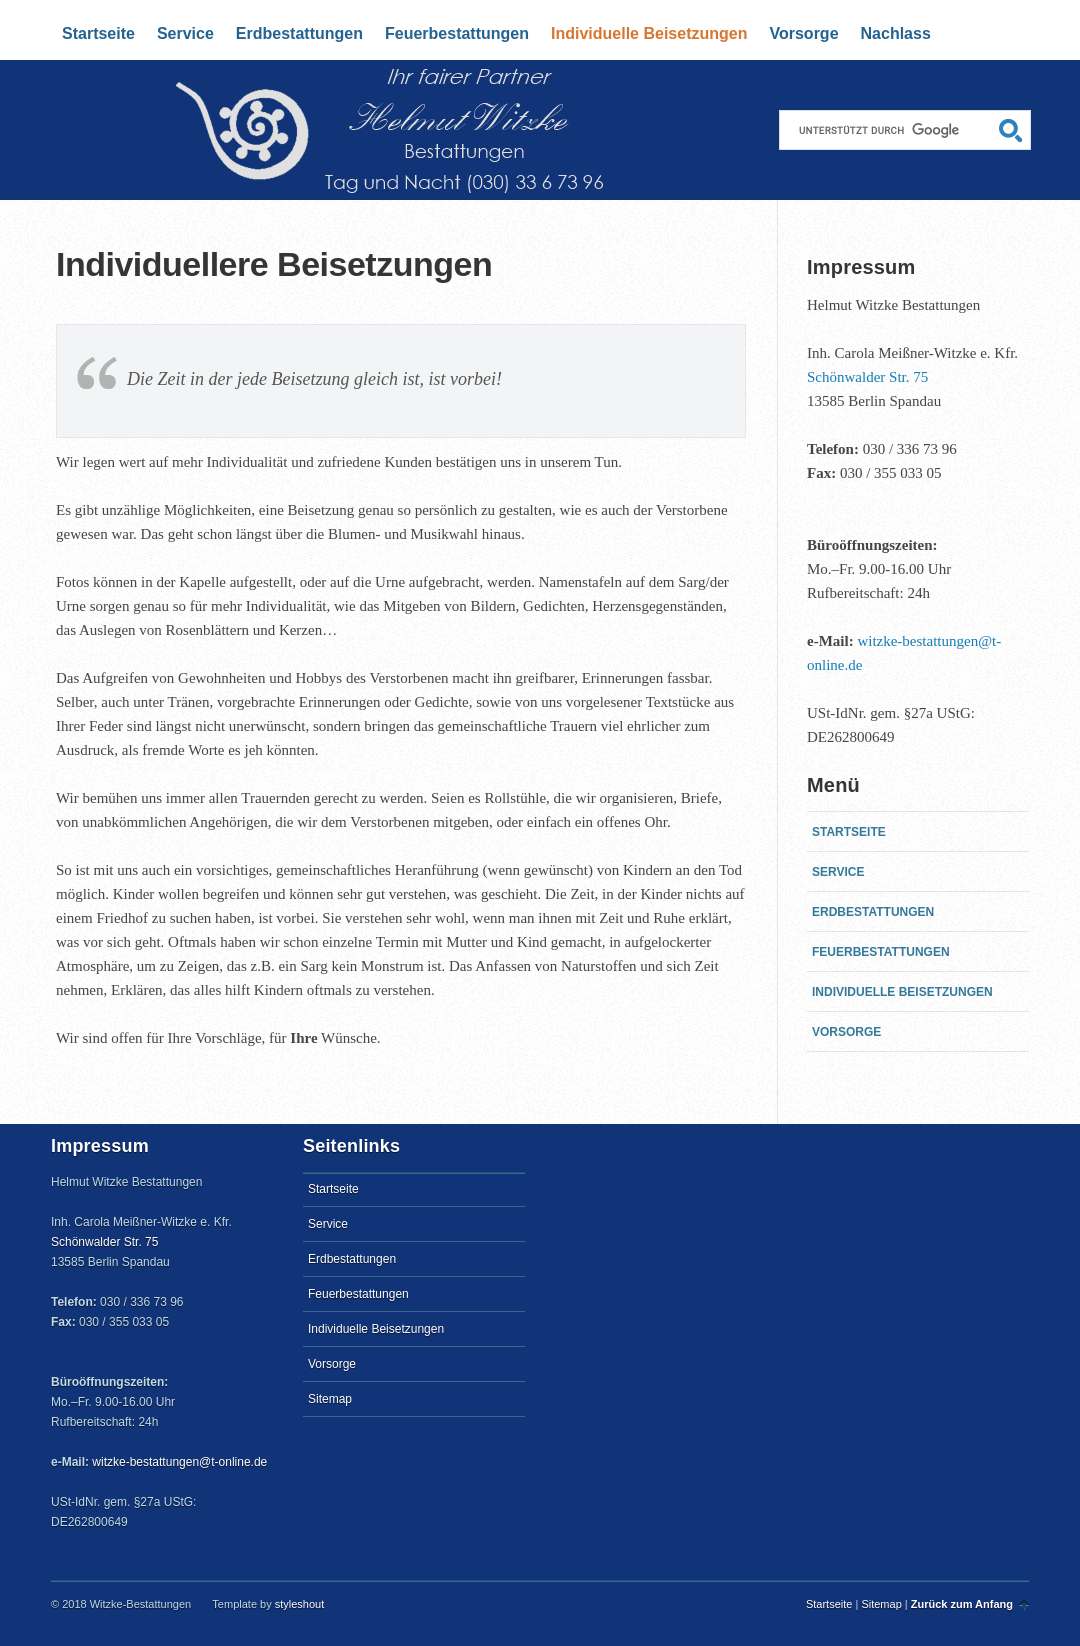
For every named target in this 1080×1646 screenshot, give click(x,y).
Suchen (1011, 130)
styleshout (300, 1604)
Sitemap (330, 1399)
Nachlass (896, 33)
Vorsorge (803, 33)
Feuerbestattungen (457, 33)
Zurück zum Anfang (962, 1604)
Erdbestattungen (299, 33)
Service (185, 33)
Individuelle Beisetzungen (649, 33)
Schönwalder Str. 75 (867, 377)
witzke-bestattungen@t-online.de (179, 1462)
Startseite (268, 84)
